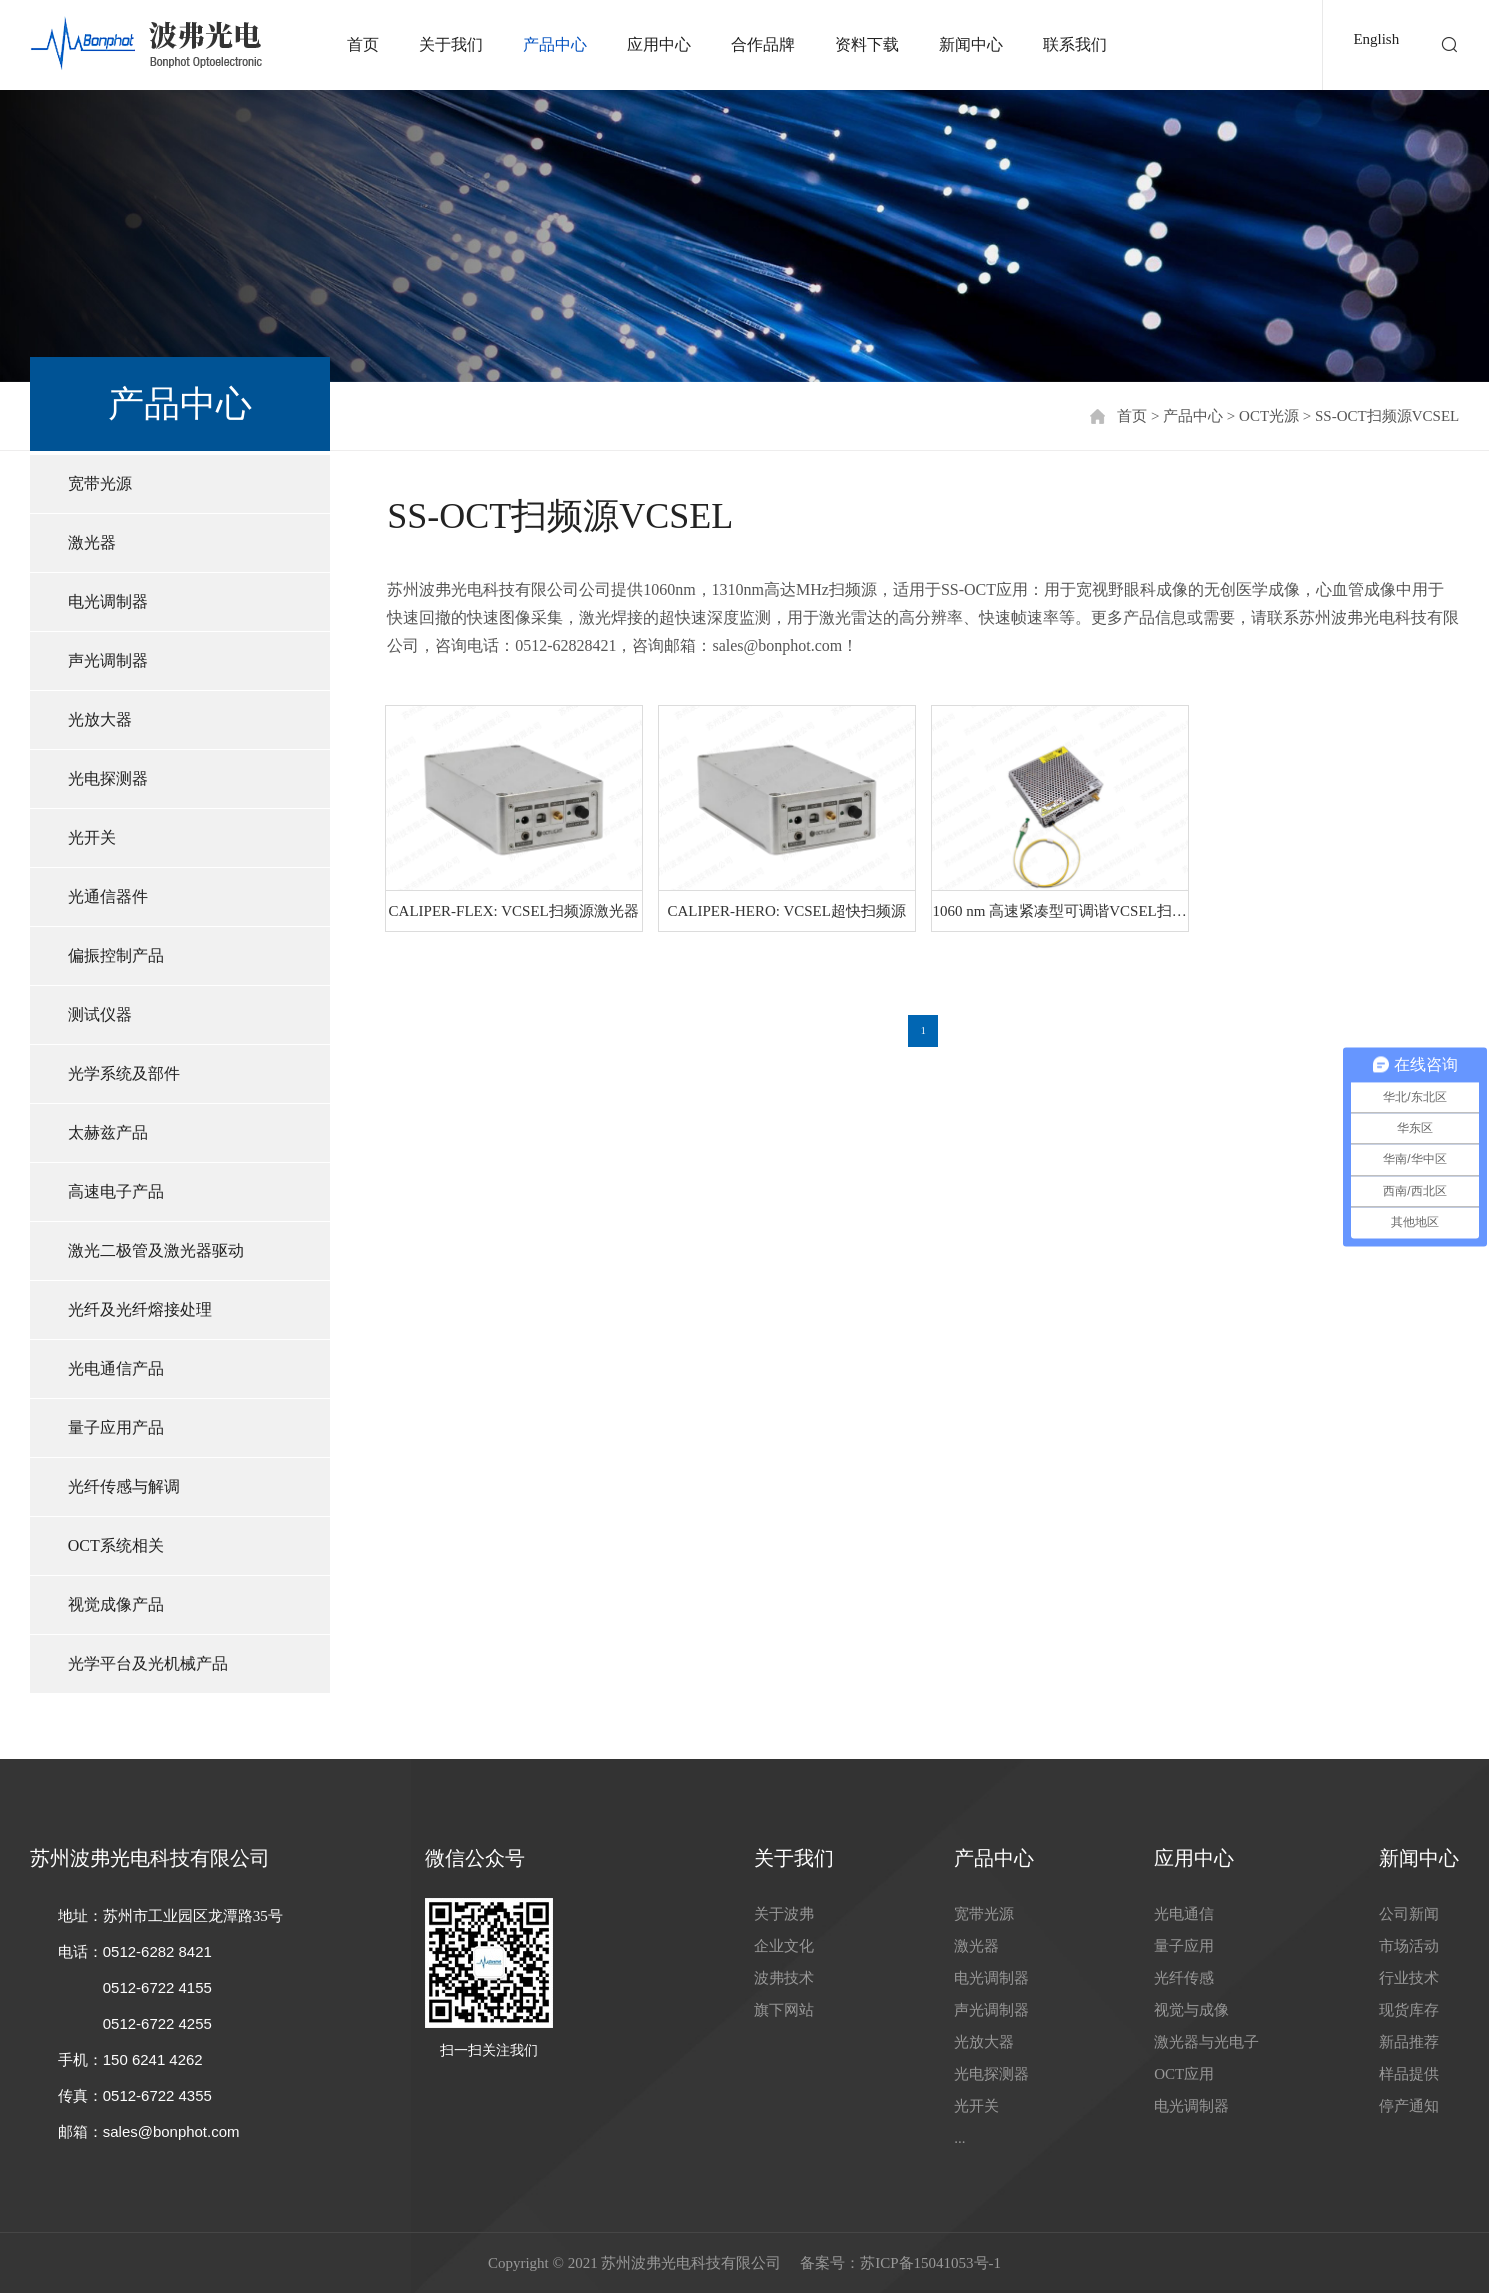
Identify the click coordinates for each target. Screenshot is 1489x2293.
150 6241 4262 (153, 2059)
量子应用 (1184, 1946)
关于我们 (451, 44)
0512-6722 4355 (157, 2095)
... (959, 2138)
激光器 (92, 542)
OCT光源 (1269, 416)
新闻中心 (971, 44)
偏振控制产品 (116, 955)
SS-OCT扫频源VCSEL (1387, 416)
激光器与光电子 (1206, 2042)
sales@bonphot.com (171, 2131)
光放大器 (100, 719)
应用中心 (659, 44)
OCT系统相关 (116, 1545)
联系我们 (1075, 44)
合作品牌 (763, 44)
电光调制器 (108, 601)
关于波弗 (784, 1914)
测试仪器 (100, 1014)
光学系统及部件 (124, 1073)
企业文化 (784, 1946)
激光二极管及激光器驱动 (156, 1250)
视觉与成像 (1191, 2010)
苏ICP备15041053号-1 (930, 2263)
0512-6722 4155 (157, 1987)
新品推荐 (1409, 2042)
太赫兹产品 (108, 1132)
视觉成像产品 (116, 1604)
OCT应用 (1184, 2074)
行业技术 (1409, 1978)
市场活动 (1409, 1946)
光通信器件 (108, 896)
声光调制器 (108, 660)
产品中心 (555, 44)
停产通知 (1409, 2106)
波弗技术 (784, 1978)
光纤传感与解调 (124, 1486)
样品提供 (1409, 2074)
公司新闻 (1409, 1914)
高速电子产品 (116, 1191)
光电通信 (1184, 1914)
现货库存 (1409, 2010)
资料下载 (867, 44)
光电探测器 (108, 778)
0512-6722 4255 (157, 2023)
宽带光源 (100, 483)
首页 (363, 44)
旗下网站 (784, 2010)
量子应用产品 (116, 1427)
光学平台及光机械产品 (148, 1663)
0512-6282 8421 (157, 1951)
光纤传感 (1184, 1978)
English (1376, 39)
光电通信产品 (116, 1368)
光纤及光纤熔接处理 (140, 1309)
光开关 (92, 837)
